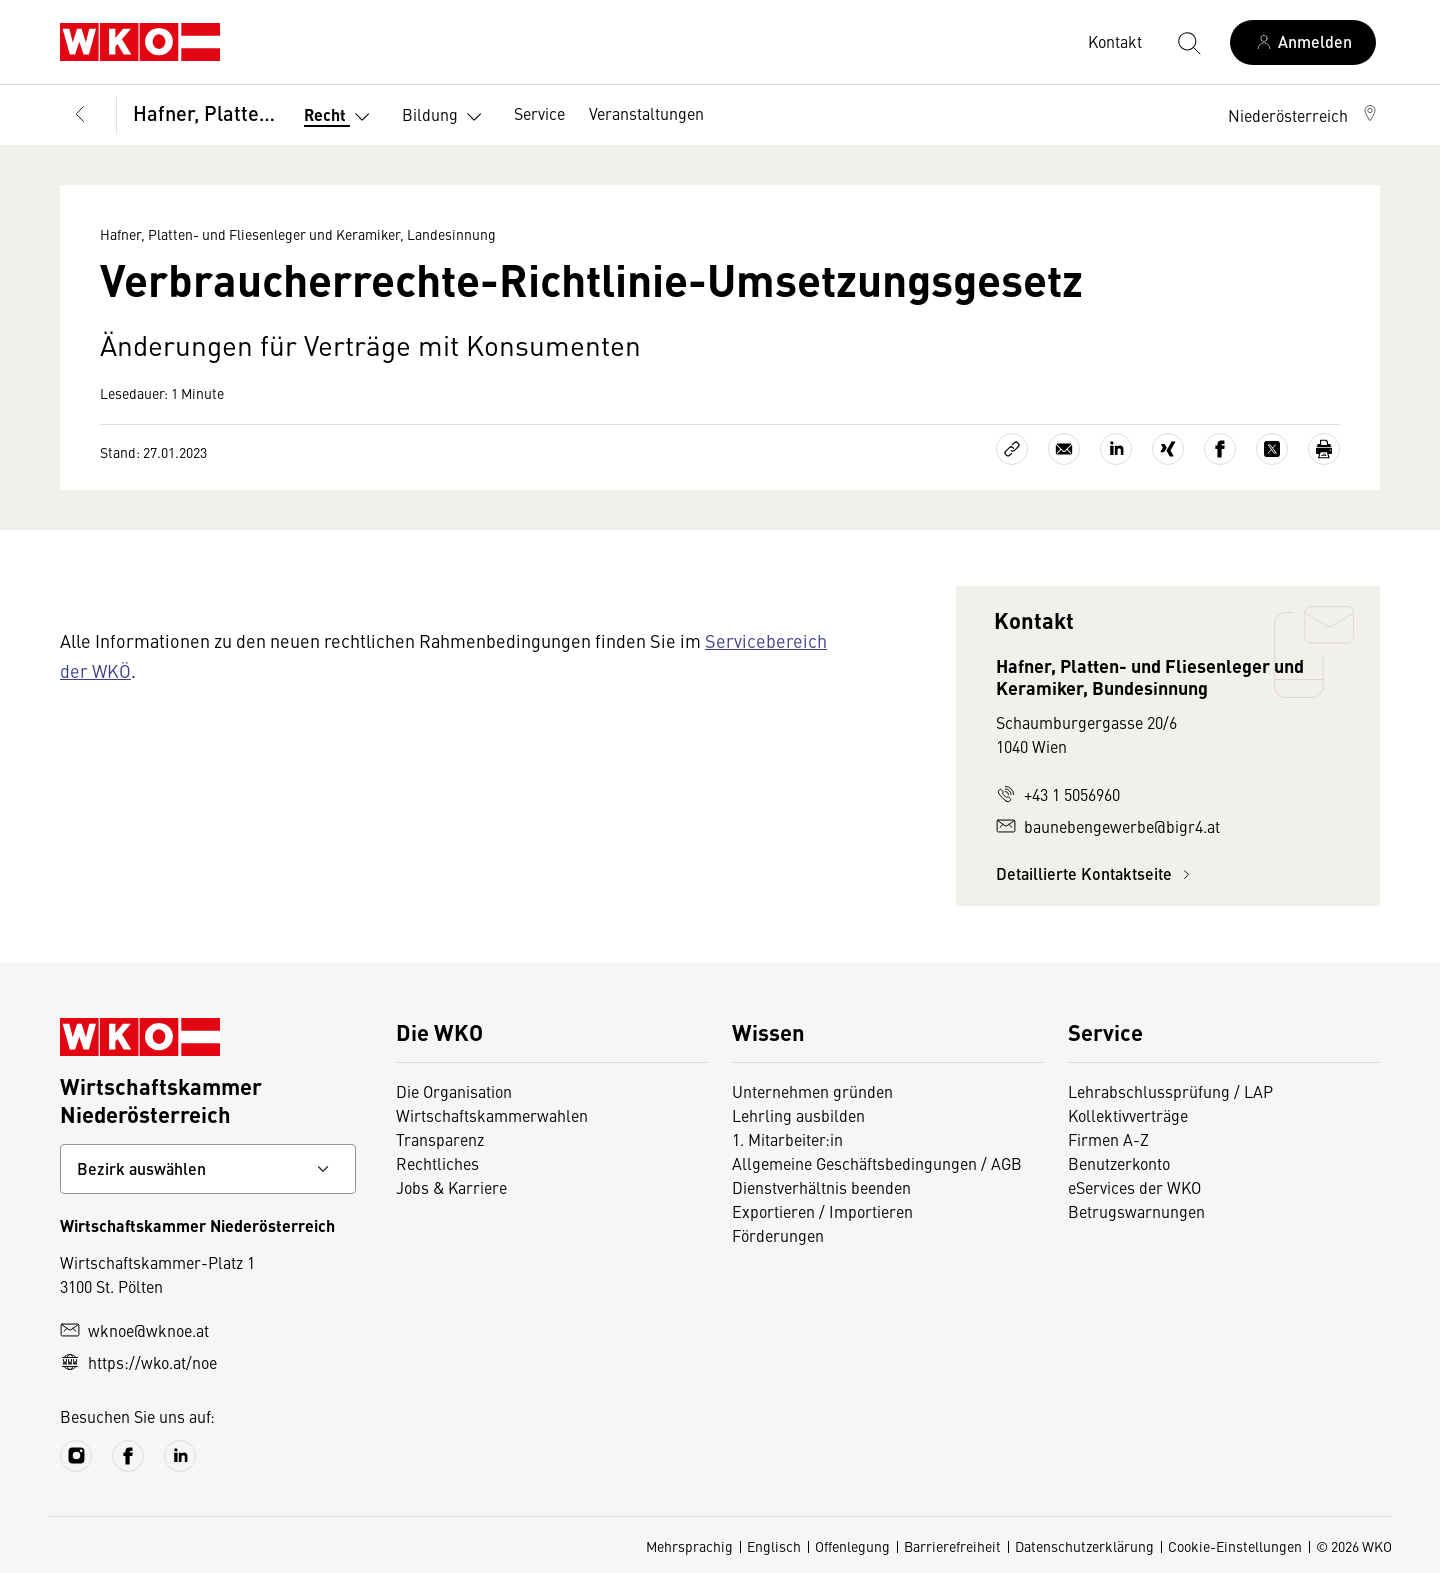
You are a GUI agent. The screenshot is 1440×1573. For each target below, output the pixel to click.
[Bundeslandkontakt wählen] (208, 1169)
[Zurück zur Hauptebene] (80, 115)
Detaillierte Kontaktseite (1096, 873)
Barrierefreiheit (952, 1546)
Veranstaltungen (646, 113)
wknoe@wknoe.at (134, 1330)
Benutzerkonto (1119, 1163)
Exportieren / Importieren (822, 1211)
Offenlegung (852, 1546)
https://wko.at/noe (138, 1362)
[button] (1304, 115)
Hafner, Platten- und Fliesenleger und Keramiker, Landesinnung (204, 112)
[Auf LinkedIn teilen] (1116, 449)
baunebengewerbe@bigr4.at (1108, 826)
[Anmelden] (1303, 42)
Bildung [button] (446, 117)
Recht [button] (341, 117)
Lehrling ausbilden (798, 1115)
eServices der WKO (1134, 1187)
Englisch (774, 1546)
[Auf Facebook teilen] (1220, 449)
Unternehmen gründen (812, 1091)
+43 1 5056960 (1058, 794)
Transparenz (440, 1139)
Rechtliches (437, 1163)
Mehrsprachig (689, 1546)
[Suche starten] (1188, 42)
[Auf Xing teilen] (1168, 449)
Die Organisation (454, 1091)
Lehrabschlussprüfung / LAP (1170, 1091)
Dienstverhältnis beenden (821, 1187)
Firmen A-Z (1108, 1139)
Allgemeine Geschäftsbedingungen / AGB (877, 1163)
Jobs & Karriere (451, 1187)
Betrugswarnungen (1136, 1211)
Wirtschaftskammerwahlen (492, 1115)
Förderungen (778, 1235)
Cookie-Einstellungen (1235, 1546)
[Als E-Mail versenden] (1064, 449)
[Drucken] (1324, 449)
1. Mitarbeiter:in (787, 1139)
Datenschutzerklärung (1084, 1546)
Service (539, 113)
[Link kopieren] (1012, 449)
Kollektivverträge (1128, 1115)
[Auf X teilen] (1272, 449)
